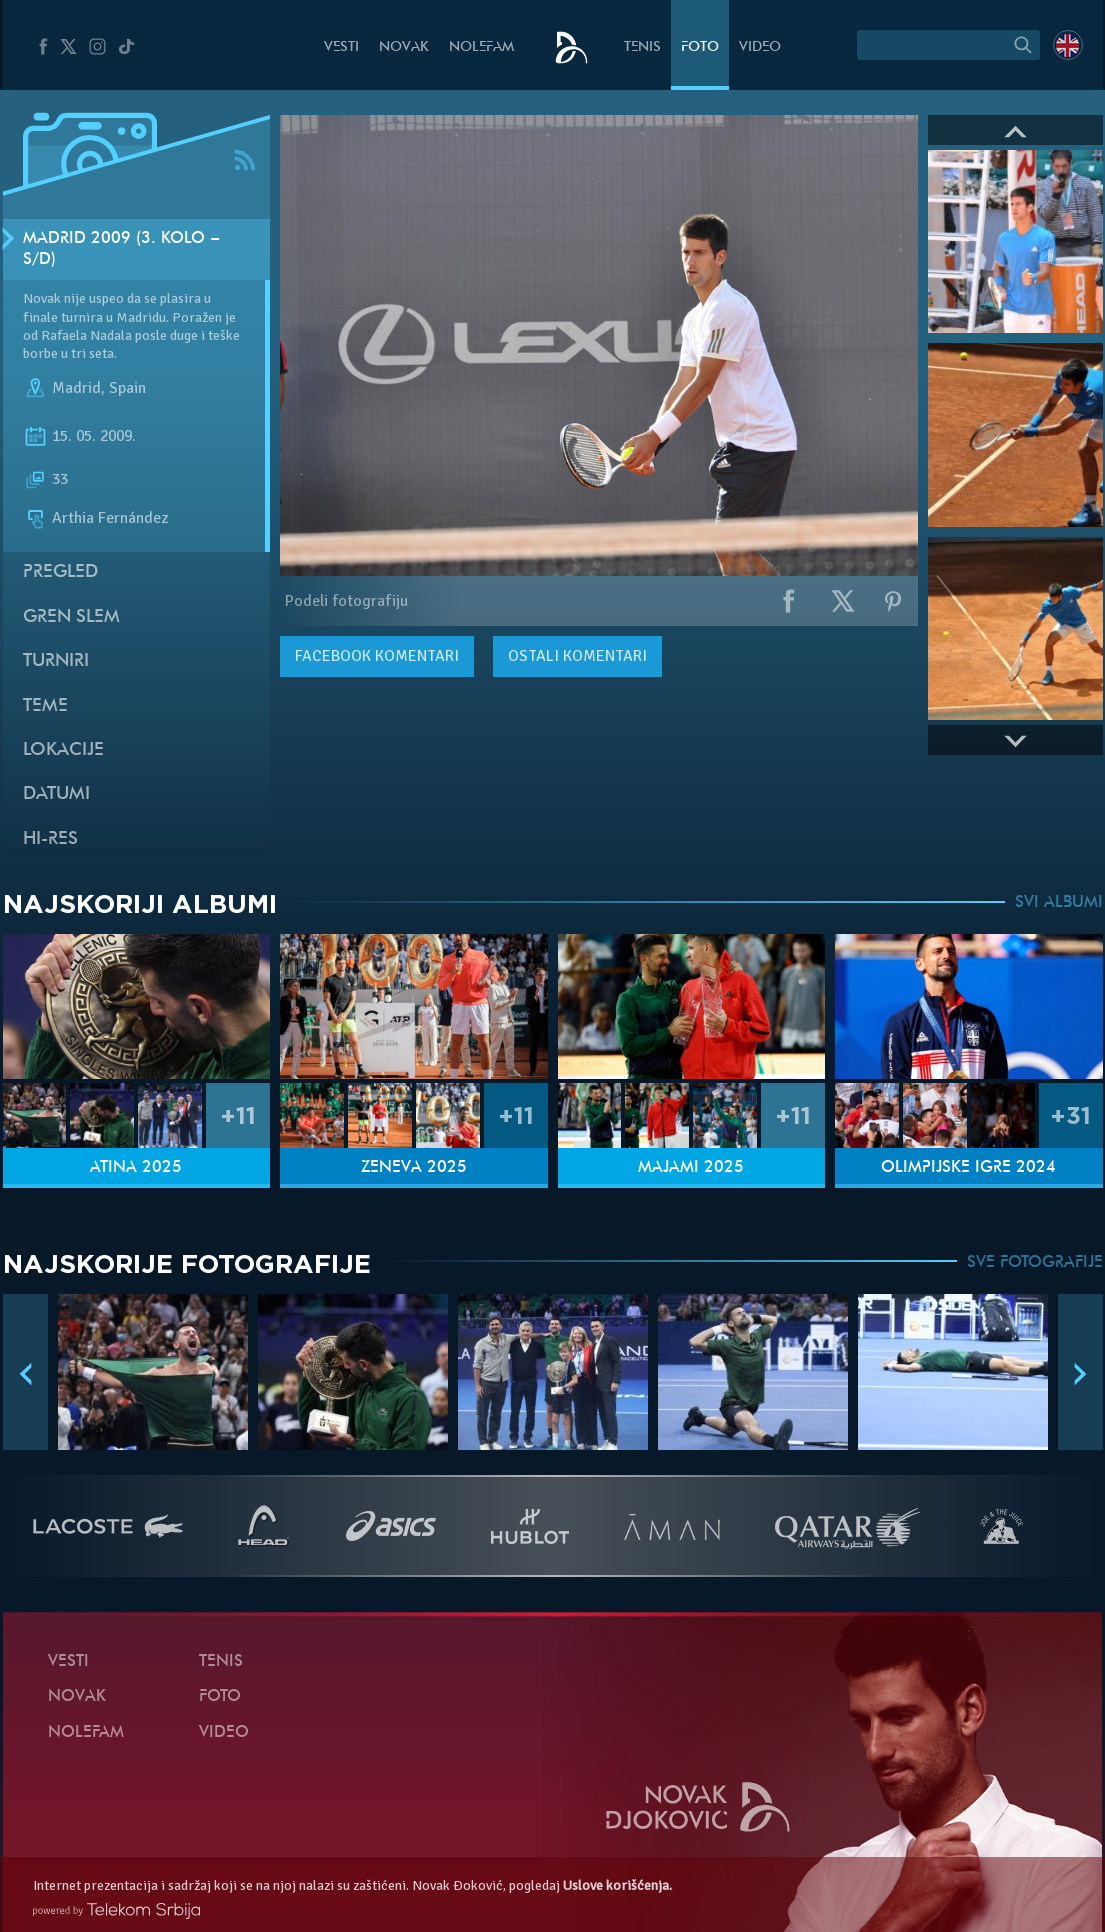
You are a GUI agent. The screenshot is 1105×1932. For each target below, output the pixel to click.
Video (760, 47)
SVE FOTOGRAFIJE (1035, 1263)
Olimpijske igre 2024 (968, 1168)
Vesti (341, 47)
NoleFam (481, 47)
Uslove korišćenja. (617, 1885)
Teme (45, 706)
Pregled (60, 572)
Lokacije (63, 750)
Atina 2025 (136, 1168)
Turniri (56, 661)
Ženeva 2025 (414, 1168)
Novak (404, 47)
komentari (377, 656)
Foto (700, 47)
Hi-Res (50, 839)
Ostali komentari (577, 656)
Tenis (642, 47)
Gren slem (71, 617)
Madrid (76, 388)
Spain (127, 388)
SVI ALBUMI (1059, 903)
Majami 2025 (691, 1168)
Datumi (56, 794)
